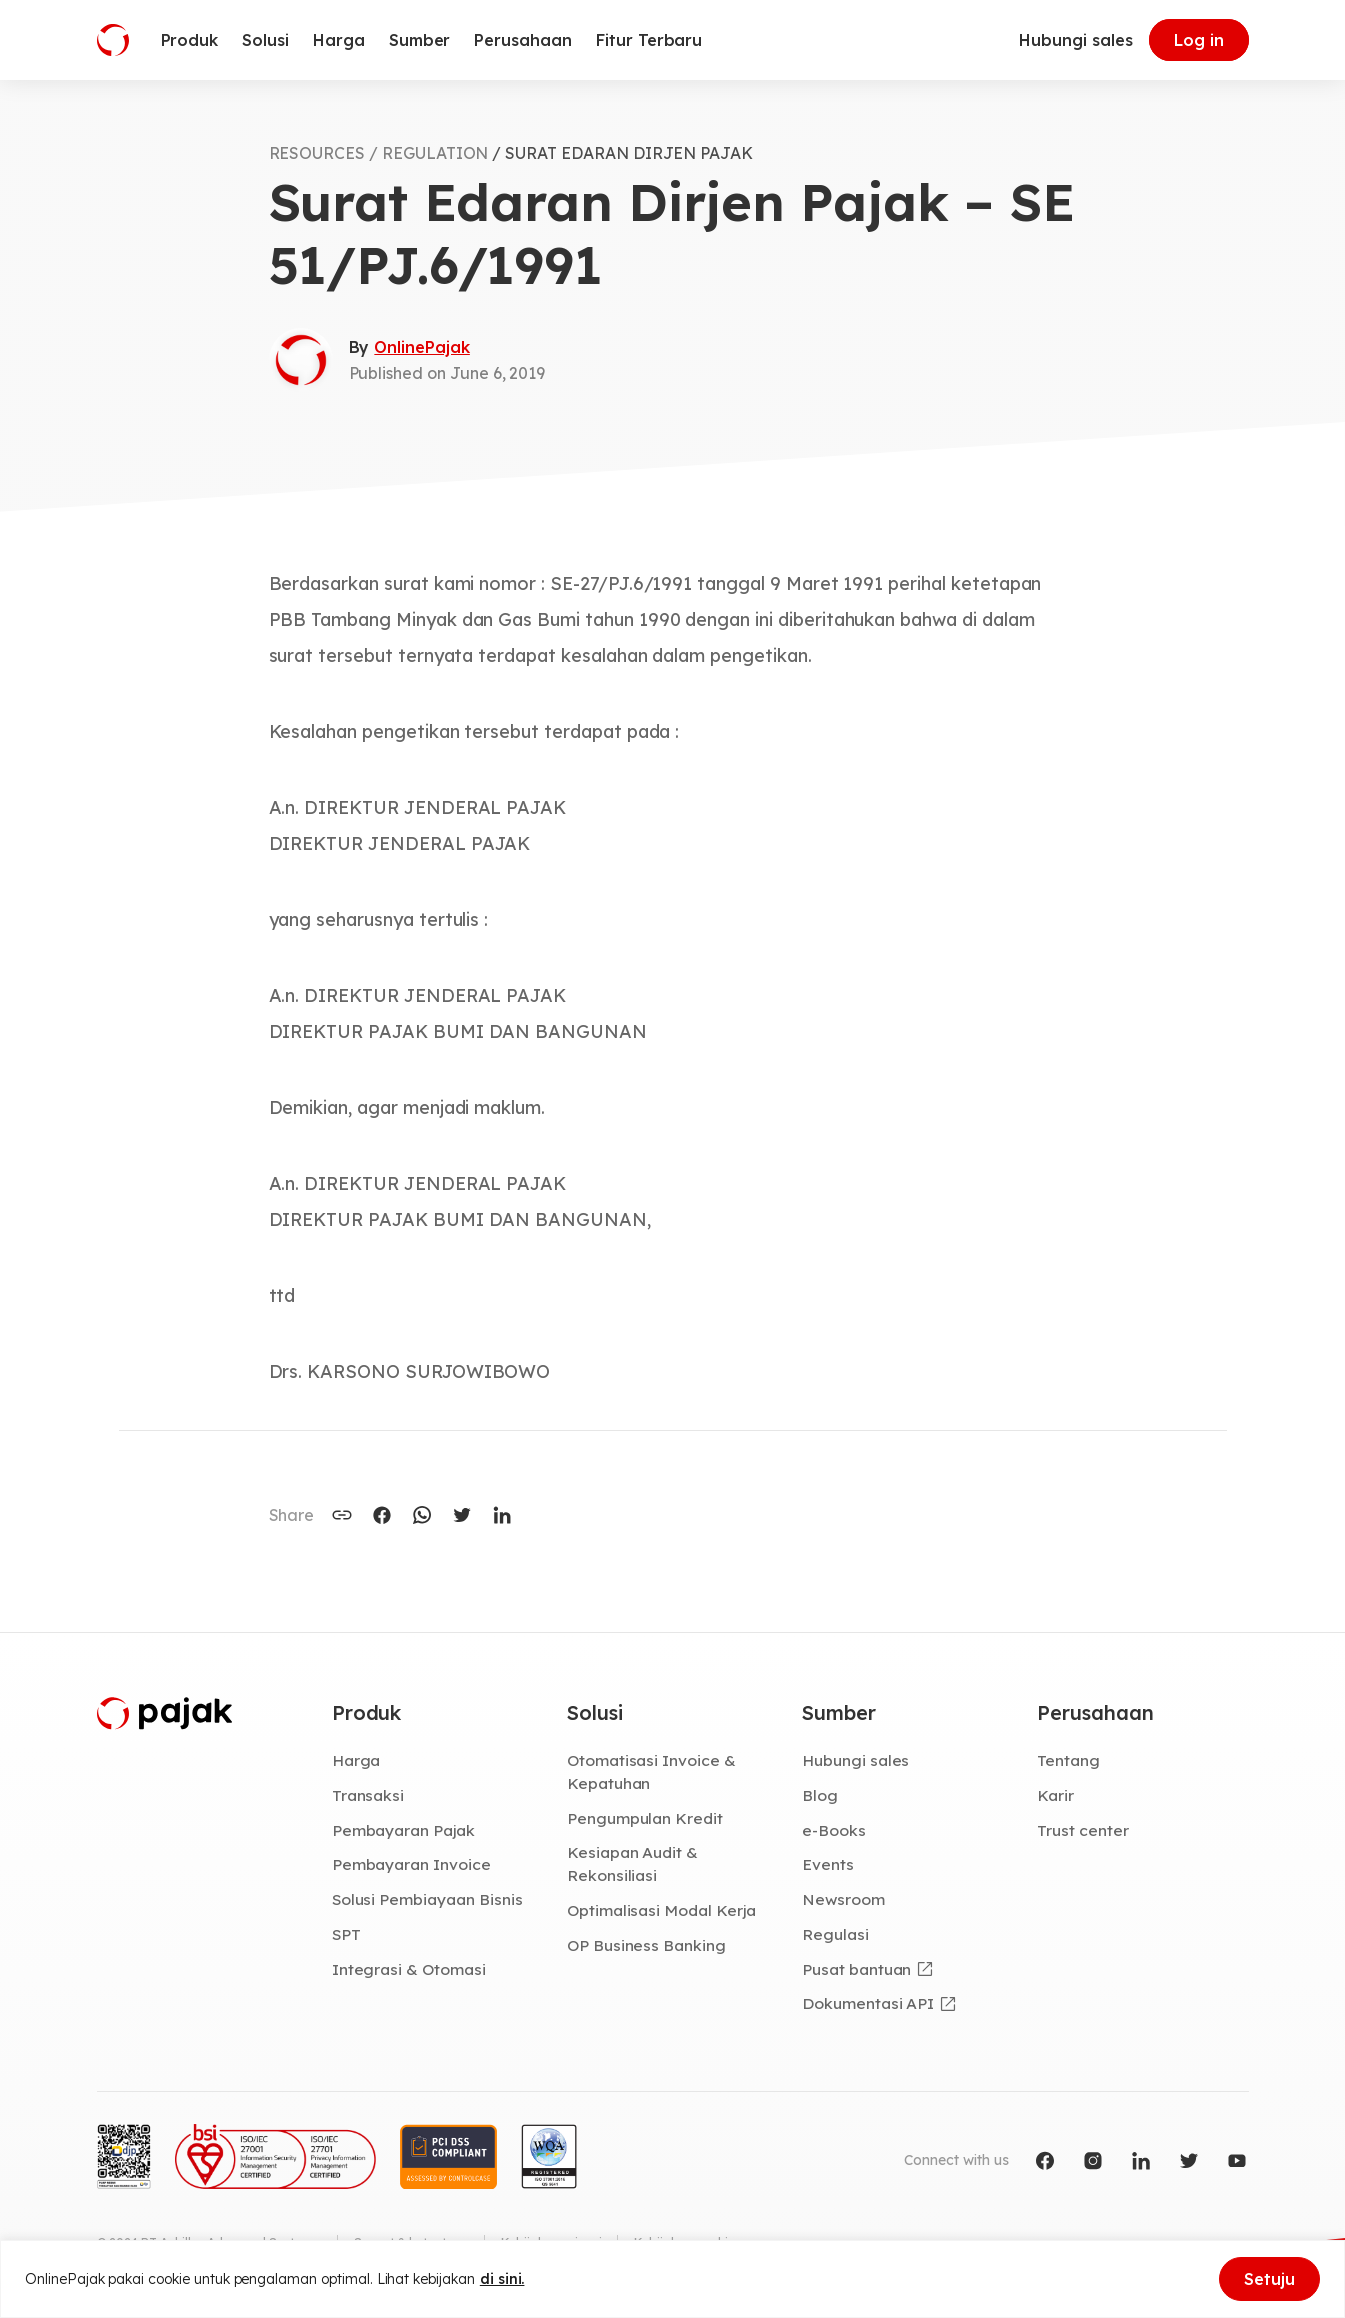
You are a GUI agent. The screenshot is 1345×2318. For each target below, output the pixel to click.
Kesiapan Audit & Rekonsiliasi (632, 1863)
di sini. (502, 2279)
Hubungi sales (1075, 40)
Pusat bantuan (856, 1969)
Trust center (1082, 1830)
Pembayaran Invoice (411, 1864)
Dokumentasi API (868, 2003)
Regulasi (835, 1934)
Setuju (1269, 2279)
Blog (820, 1795)
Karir (1055, 1795)
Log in (1199, 40)
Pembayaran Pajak (403, 1830)
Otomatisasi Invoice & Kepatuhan (651, 1771)
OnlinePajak (421, 347)
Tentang (1068, 1760)
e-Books (834, 1830)
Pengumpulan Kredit (645, 1818)
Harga (356, 1760)
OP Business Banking (646, 1945)
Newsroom (843, 1899)
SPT (346, 1934)
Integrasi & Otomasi (409, 1969)
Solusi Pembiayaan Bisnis (427, 1899)
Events (828, 1864)
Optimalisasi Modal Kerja (661, 1910)
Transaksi (368, 1795)
